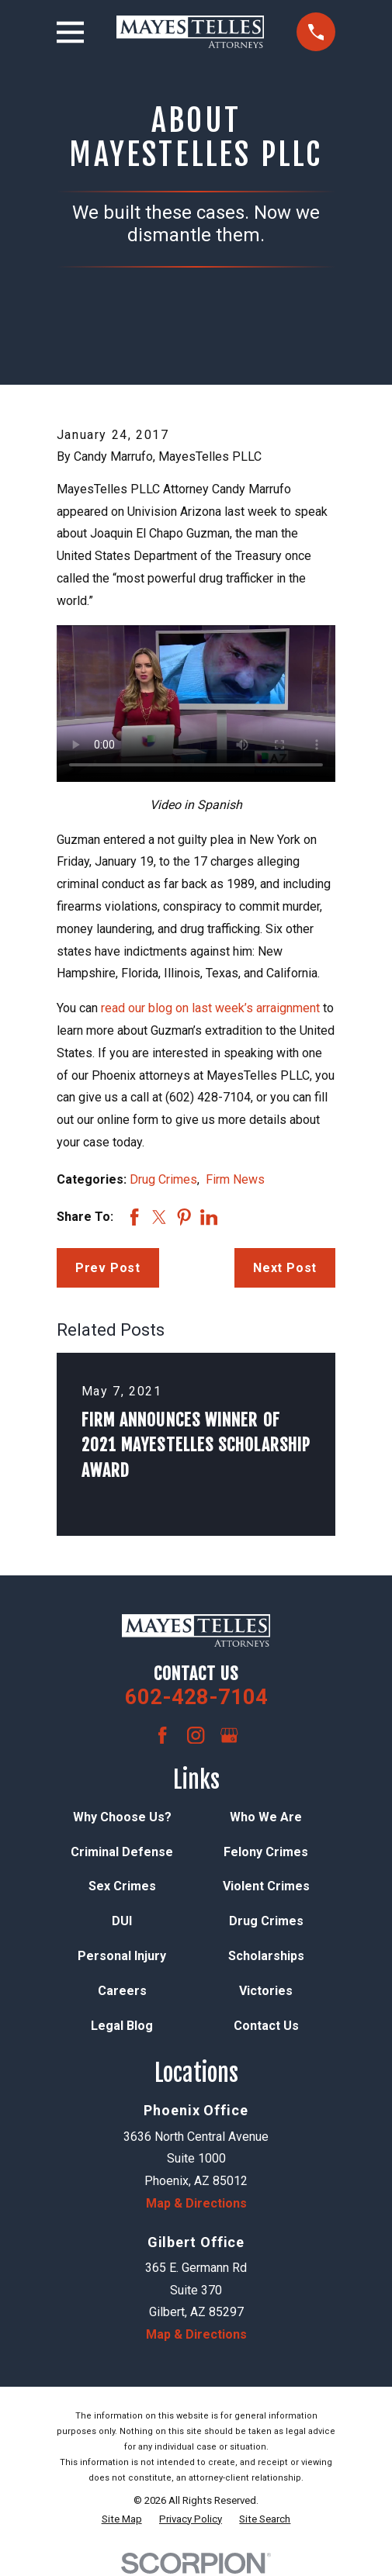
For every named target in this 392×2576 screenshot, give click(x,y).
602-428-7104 (196, 1697)
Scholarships (266, 1955)
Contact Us (266, 2025)
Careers (122, 1990)
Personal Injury (122, 1955)
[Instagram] (195, 1735)
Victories (266, 1990)
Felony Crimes (266, 1852)
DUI (122, 1921)
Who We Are (266, 1817)
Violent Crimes (266, 1886)
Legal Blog (122, 2025)
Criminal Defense (122, 1852)
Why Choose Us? (122, 1817)
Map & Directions (196, 2203)
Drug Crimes (163, 1179)
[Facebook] (162, 1735)
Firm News (235, 1179)
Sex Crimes (122, 1886)
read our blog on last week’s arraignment (210, 1008)
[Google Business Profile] (229, 1735)
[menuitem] (122, 2519)
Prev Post (107, 1267)
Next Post (285, 1267)
